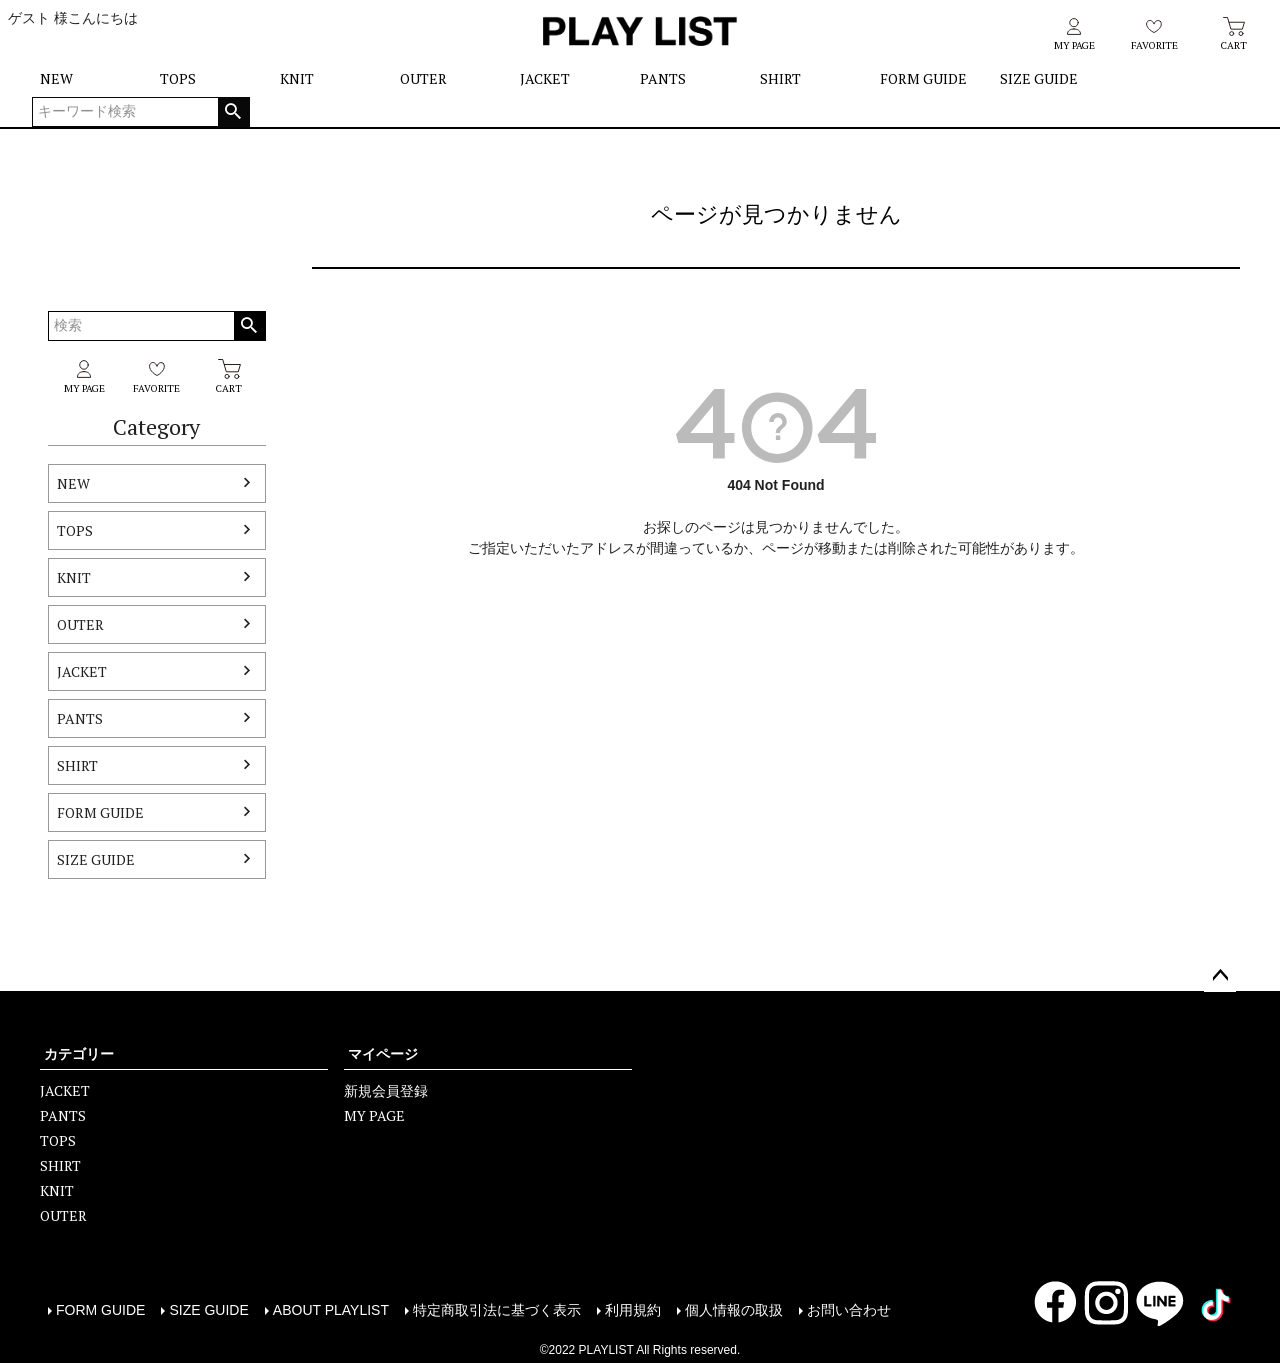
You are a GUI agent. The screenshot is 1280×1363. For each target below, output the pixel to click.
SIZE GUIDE (1039, 78)
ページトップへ (1220, 976)
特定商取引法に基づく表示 (497, 1310)
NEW (56, 78)
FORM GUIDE (923, 78)
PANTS (663, 78)
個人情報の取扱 (734, 1310)
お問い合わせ (849, 1310)
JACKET (545, 78)
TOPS (178, 78)
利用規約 (633, 1310)
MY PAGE (374, 1115)
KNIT (297, 78)
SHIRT (780, 78)
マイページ (383, 1054)
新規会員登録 (386, 1090)
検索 (233, 112)
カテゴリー (79, 1054)
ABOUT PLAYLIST (331, 1310)
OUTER (423, 78)
